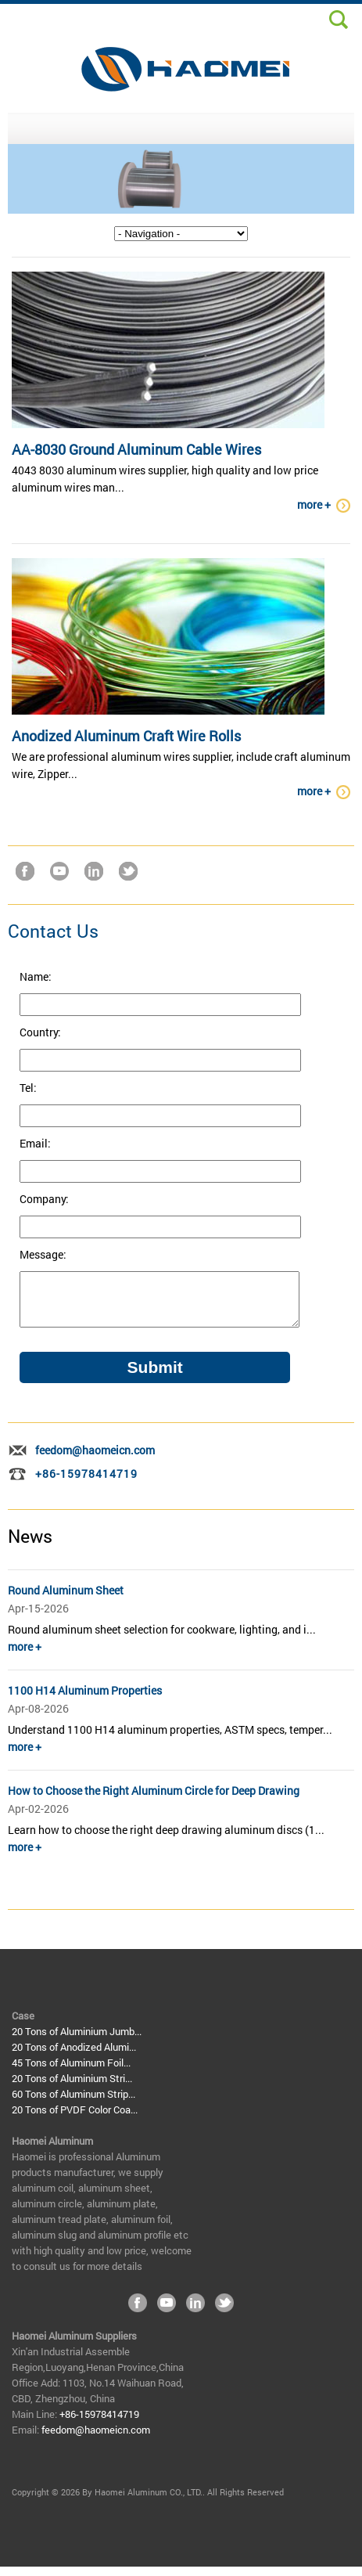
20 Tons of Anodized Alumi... (74, 2056)
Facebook (25, 871)
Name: (36, 976)
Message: (43, 1254)
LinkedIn (93, 871)
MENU (181, 128)
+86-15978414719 (86, 1482)
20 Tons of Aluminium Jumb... (77, 2041)
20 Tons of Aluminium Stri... (72, 2088)
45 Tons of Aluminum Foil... (71, 2072)
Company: (44, 1198)
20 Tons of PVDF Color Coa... (75, 2119)
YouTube (59, 871)
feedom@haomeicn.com (95, 1459)
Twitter (128, 871)
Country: (40, 1032)
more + (314, 504)
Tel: (28, 1087)
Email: (35, 1143)
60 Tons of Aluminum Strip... (73, 2103)
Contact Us (53, 930)
